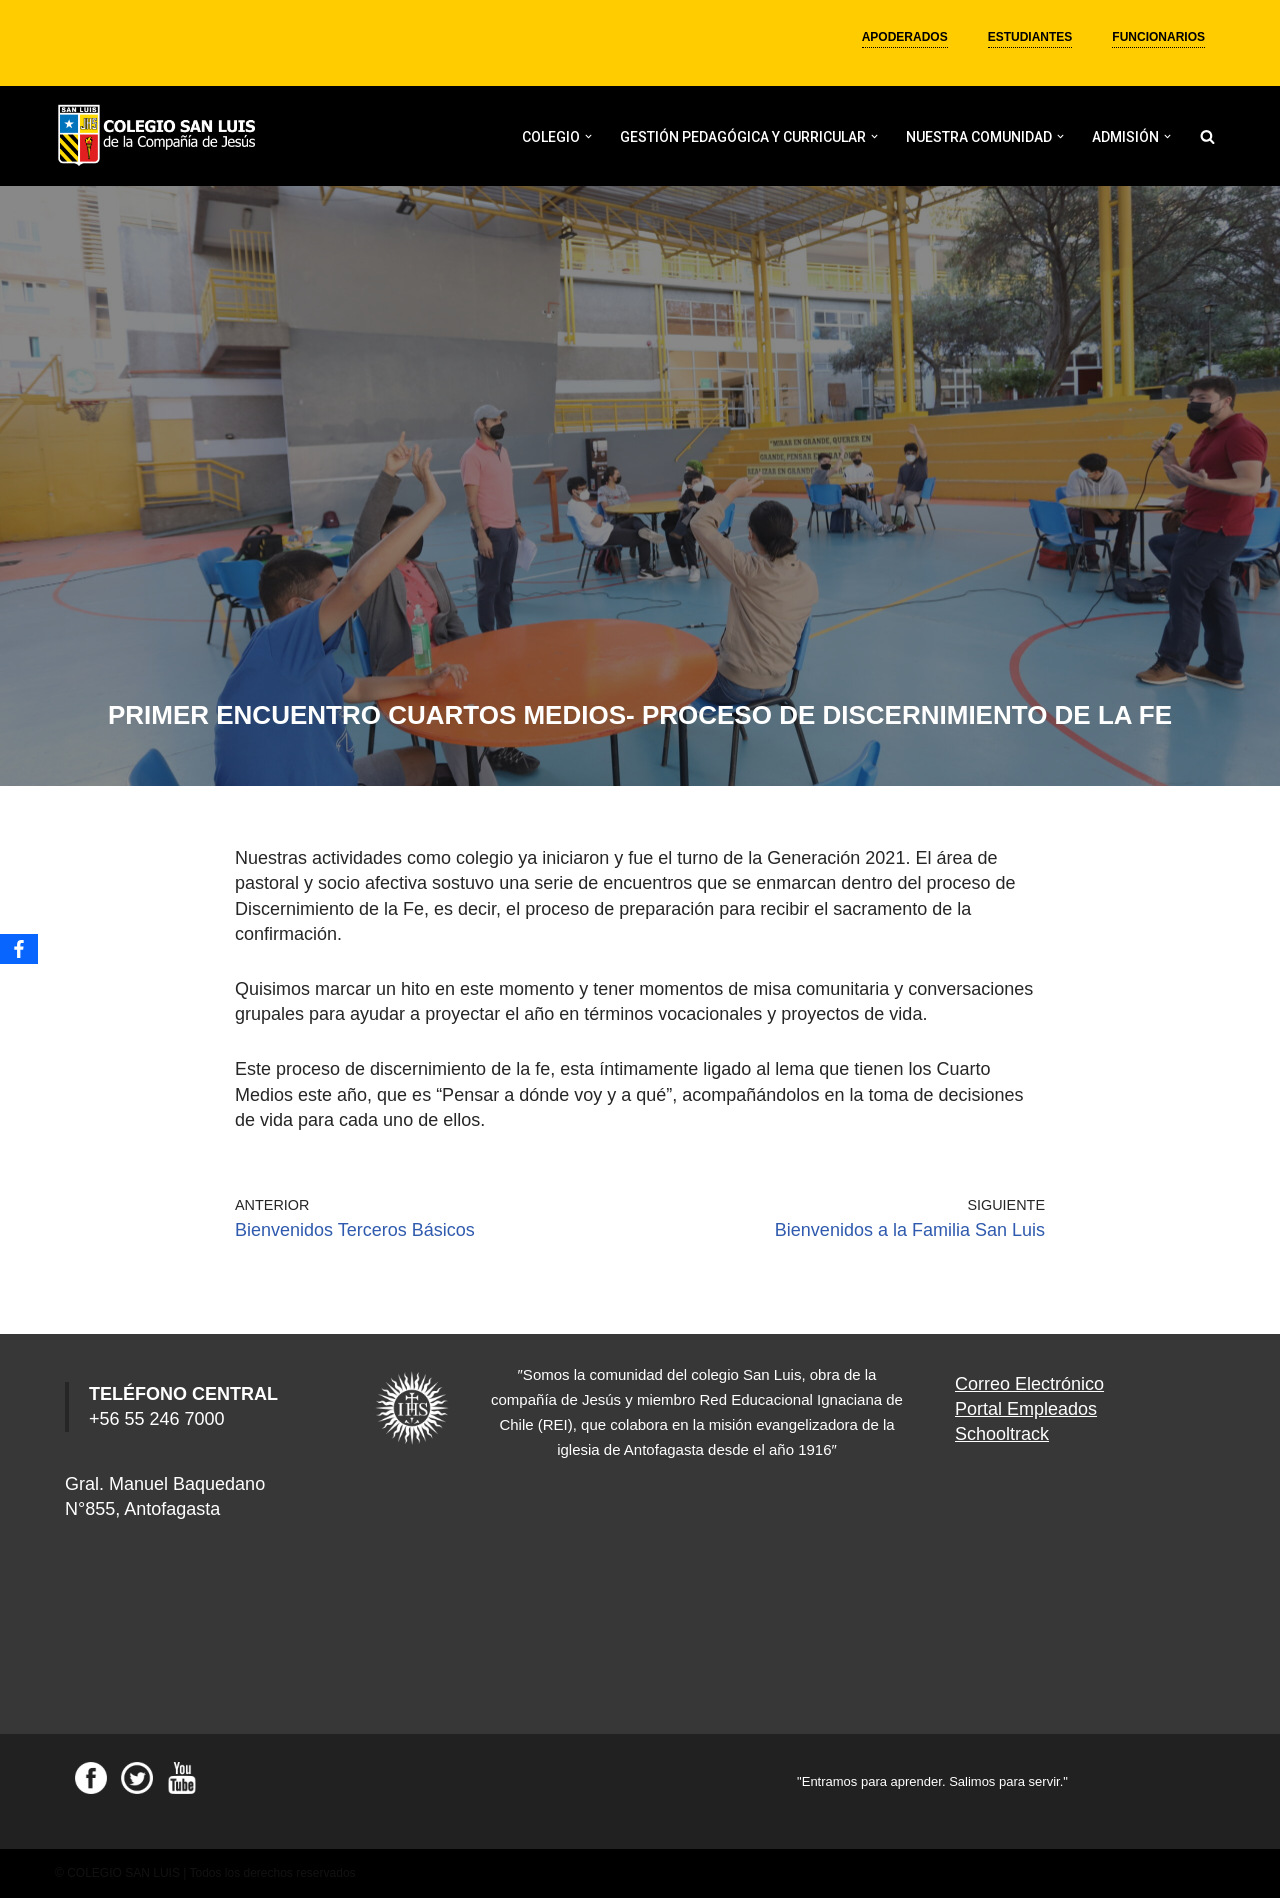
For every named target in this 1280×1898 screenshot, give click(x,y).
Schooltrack (1002, 1434)
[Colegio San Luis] (160, 136)
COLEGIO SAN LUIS (123, 1873)
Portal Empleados (1026, 1409)
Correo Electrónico (1029, 1384)
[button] (588, 136)
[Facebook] (19, 949)
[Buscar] (1207, 136)
